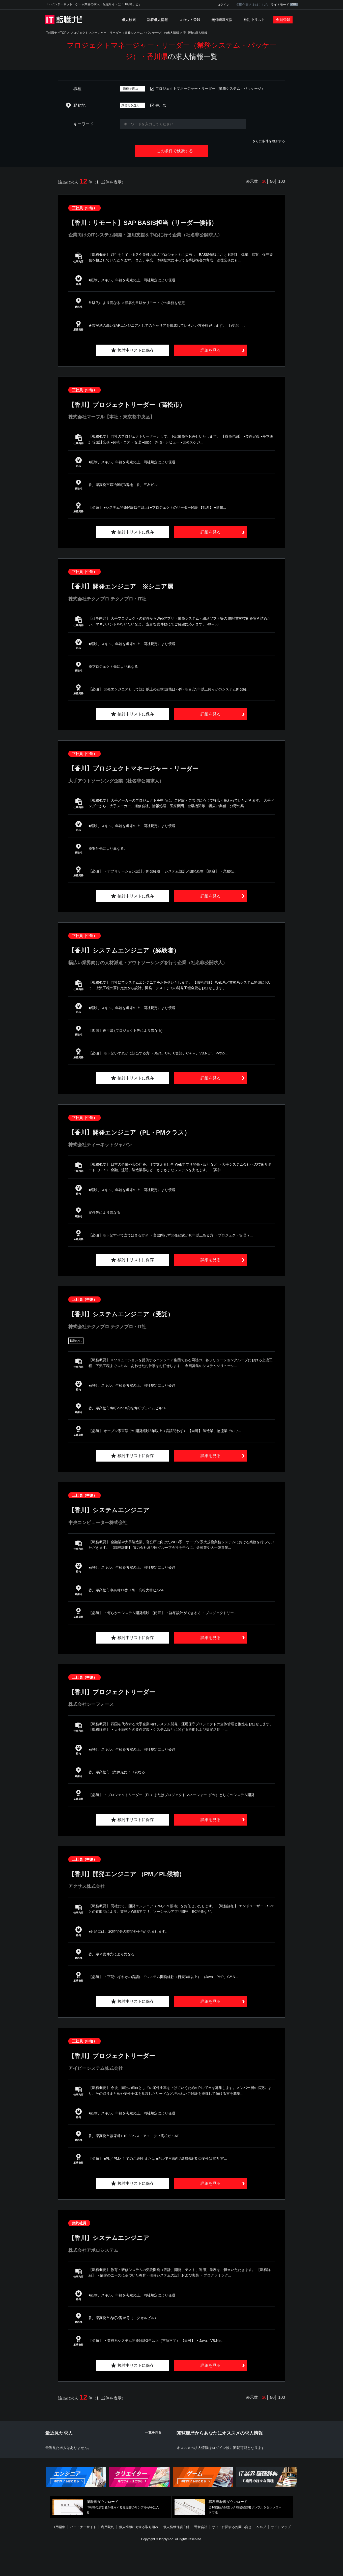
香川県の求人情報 (195, 33)
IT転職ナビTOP (55, 33)
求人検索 (129, 20)
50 (272, 181)
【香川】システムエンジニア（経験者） (124, 950)
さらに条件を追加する (268, 141)
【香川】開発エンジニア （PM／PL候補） (126, 1874)
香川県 (160, 105)
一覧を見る (153, 2432)
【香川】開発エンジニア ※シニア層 (120, 586)
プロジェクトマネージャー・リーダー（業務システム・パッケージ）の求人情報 (124, 33)
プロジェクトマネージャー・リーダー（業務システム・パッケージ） (210, 88)
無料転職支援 (222, 20)
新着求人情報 (157, 20)
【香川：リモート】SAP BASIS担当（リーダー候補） (142, 222)
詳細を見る (211, 350)
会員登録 (283, 20)
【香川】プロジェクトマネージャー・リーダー (133, 768)
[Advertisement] (171, 2559)
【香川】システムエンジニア (108, 1510)
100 (281, 181)
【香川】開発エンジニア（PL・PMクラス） (129, 1132)
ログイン (223, 5)
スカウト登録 (189, 20)
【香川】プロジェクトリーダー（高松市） (126, 404)
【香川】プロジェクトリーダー (111, 1692)
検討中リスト (254, 20)
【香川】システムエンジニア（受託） (121, 1314)
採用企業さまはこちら (252, 5)
